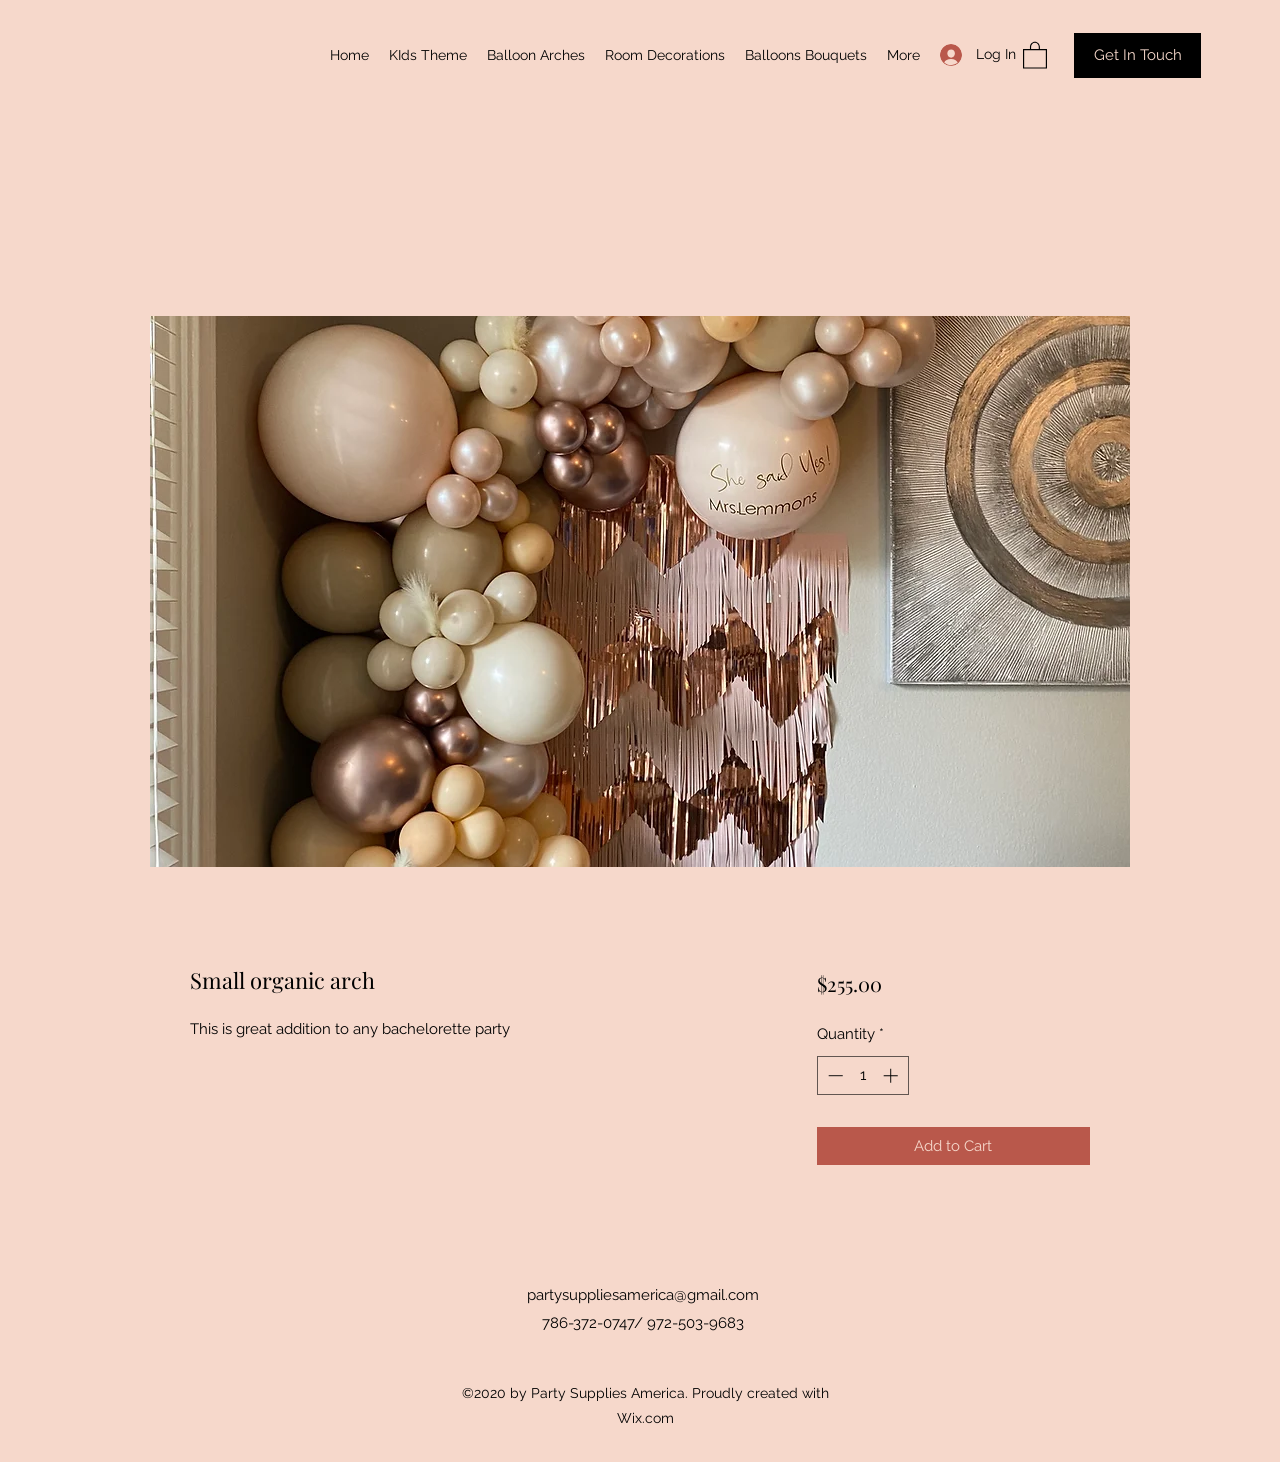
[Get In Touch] (1137, 55)
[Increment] (892, 1075)
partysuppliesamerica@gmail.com (643, 1295)
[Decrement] (833, 1075)
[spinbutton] (862, 1075)
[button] (1035, 54)
